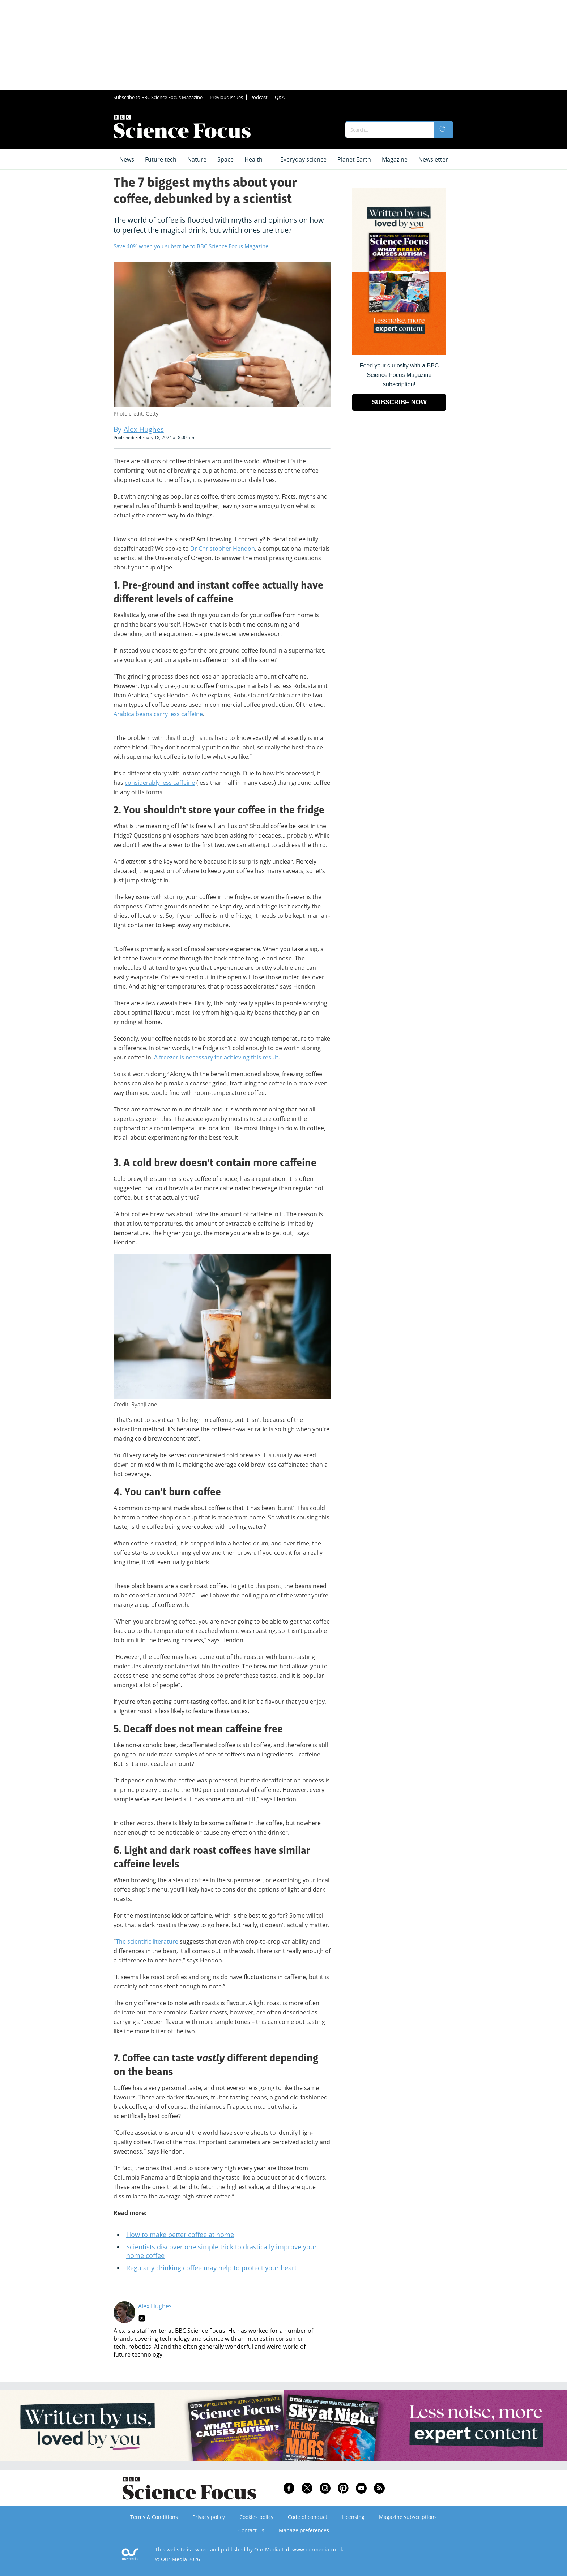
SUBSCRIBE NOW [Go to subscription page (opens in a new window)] (399, 402)
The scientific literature (147, 1941)
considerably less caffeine (160, 783)
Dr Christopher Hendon (222, 548)
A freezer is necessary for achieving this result (216, 1057)
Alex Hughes (155, 2306)
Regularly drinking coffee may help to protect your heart (211, 2267)
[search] (443, 129)
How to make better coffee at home (180, 2234)
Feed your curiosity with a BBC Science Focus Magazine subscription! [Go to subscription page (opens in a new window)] (399, 374)
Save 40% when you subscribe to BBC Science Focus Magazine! (192, 246)
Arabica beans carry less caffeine (158, 714)
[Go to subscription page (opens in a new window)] (399, 353)
